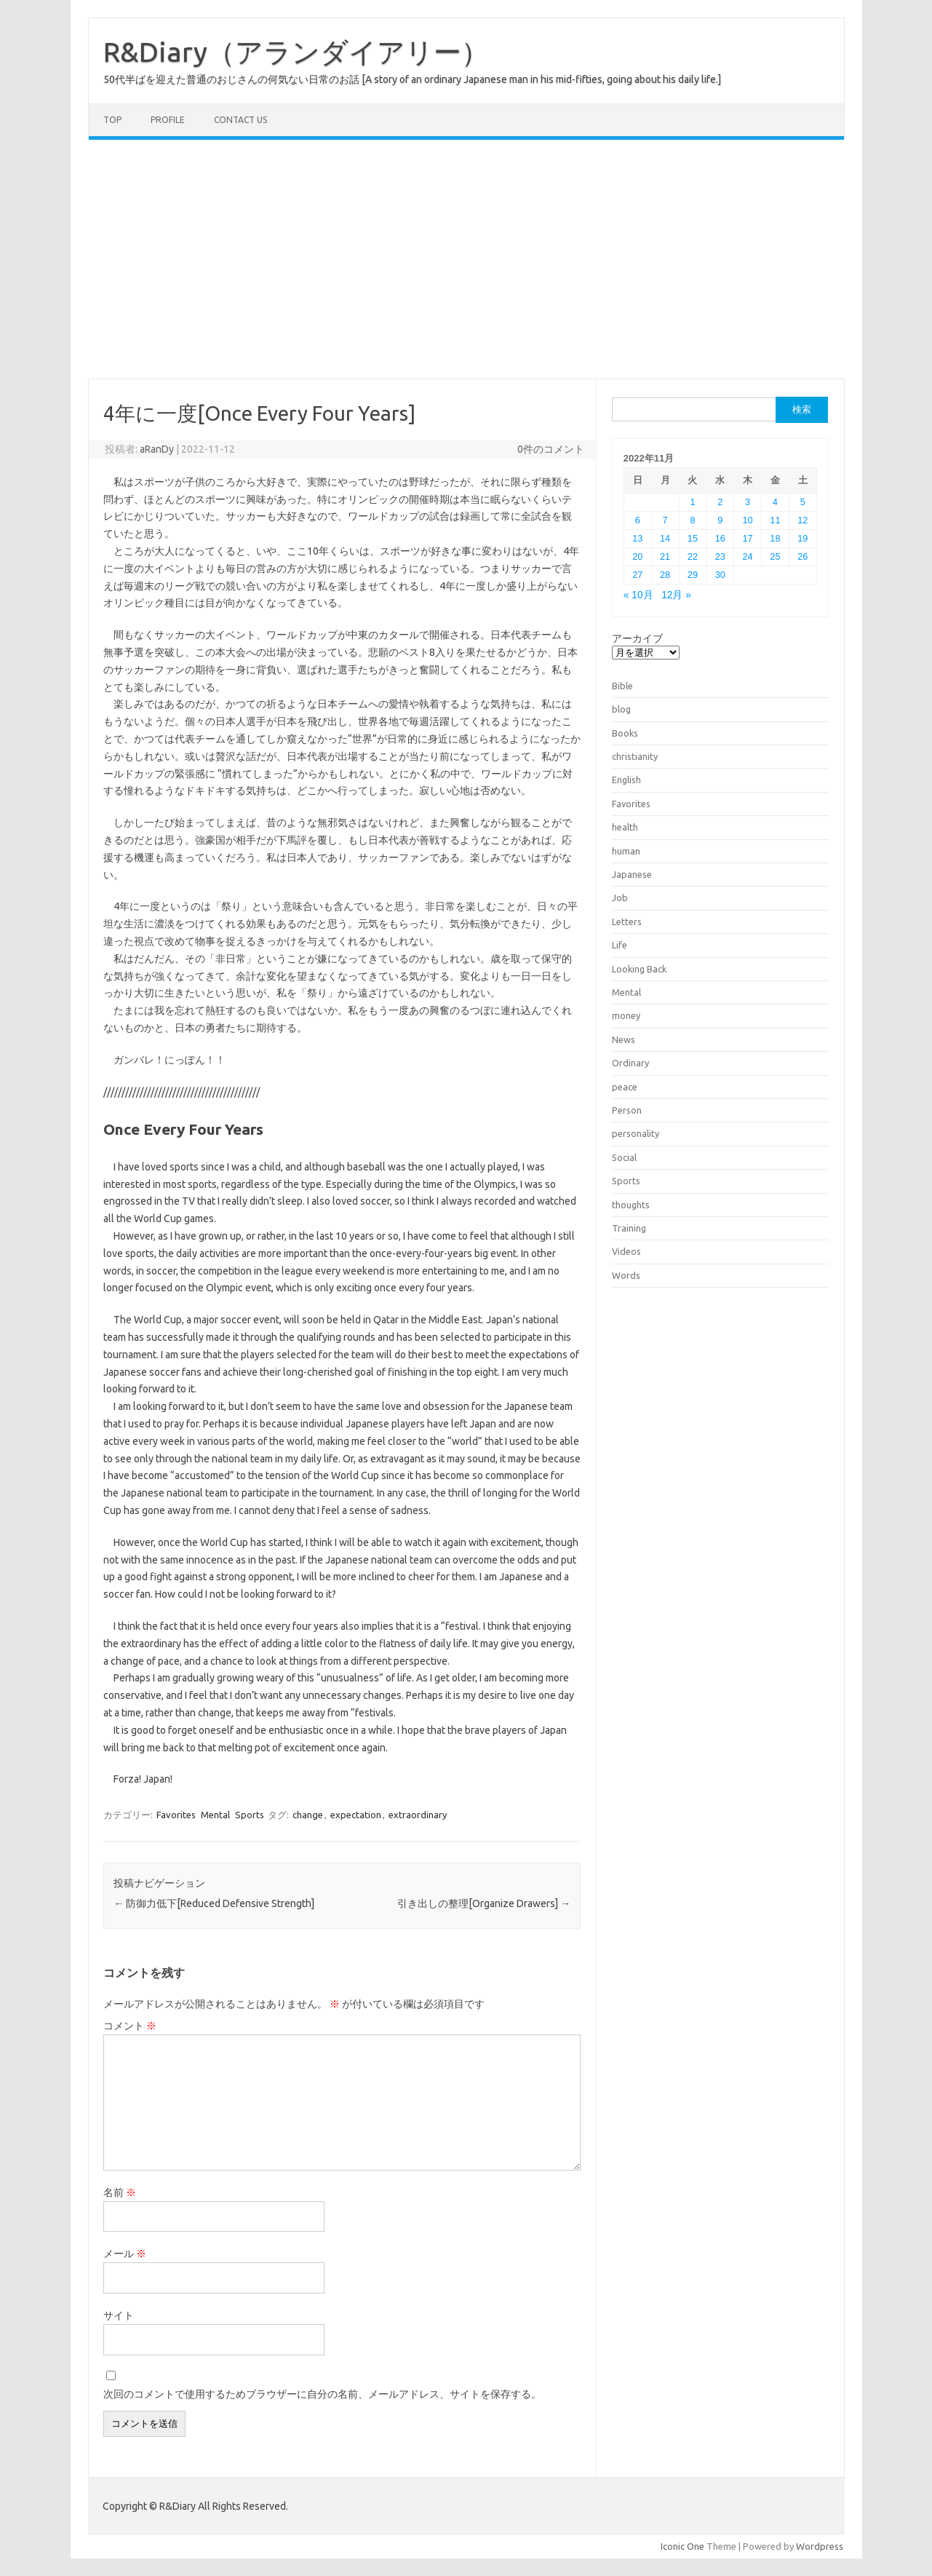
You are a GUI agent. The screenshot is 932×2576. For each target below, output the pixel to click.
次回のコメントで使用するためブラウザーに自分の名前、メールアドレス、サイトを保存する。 (322, 2394)
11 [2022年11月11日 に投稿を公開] (775, 520)
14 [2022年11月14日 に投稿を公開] (665, 538)
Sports (249, 1815)
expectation (355, 1815)
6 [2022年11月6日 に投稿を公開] (637, 520)
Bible (622, 686)
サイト (118, 2315)
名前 (119, 2192)
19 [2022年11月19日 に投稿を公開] (802, 538)
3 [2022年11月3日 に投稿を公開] (747, 501)
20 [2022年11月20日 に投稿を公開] (637, 556)
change (307, 1815)
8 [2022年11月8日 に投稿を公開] (692, 520)
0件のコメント (550, 449)
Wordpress (819, 2546)
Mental (215, 1815)
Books (625, 733)
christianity (635, 756)
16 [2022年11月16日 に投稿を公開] (720, 538)
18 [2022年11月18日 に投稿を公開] (775, 538)
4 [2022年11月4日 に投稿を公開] (775, 501)
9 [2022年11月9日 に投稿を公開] (719, 520)
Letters (627, 921)
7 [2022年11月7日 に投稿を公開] (665, 520)
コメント (129, 2026)
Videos (626, 1251)
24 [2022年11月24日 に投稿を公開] (748, 556)
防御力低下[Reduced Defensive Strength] (213, 1903)
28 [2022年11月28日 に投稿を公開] (665, 574)
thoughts (631, 1205)
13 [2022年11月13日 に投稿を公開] (637, 538)
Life (619, 945)
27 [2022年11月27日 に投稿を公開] (637, 574)
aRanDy (157, 449)
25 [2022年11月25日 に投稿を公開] (775, 556)
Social (624, 1157)
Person (627, 1110)
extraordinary (418, 1815)
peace (624, 1087)
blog (621, 709)
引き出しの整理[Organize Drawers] (483, 1903)
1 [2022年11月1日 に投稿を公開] (692, 501)
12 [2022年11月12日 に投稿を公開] (802, 520)
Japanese (632, 874)
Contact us (240, 119)
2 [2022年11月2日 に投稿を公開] (719, 501)
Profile (168, 119)
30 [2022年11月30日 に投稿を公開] (720, 574)
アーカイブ (637, 638)
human (626, 851)
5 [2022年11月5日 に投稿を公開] (802, 501)
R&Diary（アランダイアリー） (296, 51)
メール (124, 2253)
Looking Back (639, 969)
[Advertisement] (466, 259)
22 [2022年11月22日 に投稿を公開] (693, 556)
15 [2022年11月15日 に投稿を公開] (693, 538)
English (626, 779)
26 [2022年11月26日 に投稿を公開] (802, 556)
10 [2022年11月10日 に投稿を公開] (748, 520)
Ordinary (630, 1063)
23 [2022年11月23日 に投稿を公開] (720, 556)
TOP (112, 119)
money (626, 1015)
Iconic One (682, 2546)
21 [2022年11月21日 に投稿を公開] (665, 556)
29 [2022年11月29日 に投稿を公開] (693, 574)
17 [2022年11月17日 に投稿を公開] (748, 538)
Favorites (176, 1815)
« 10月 (638, 595)
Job (620, 897)
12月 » (676, 595)
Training (629, 1228)
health (625, 827)
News (623, 1039)
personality (635, 1133)
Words (626, 1275)
